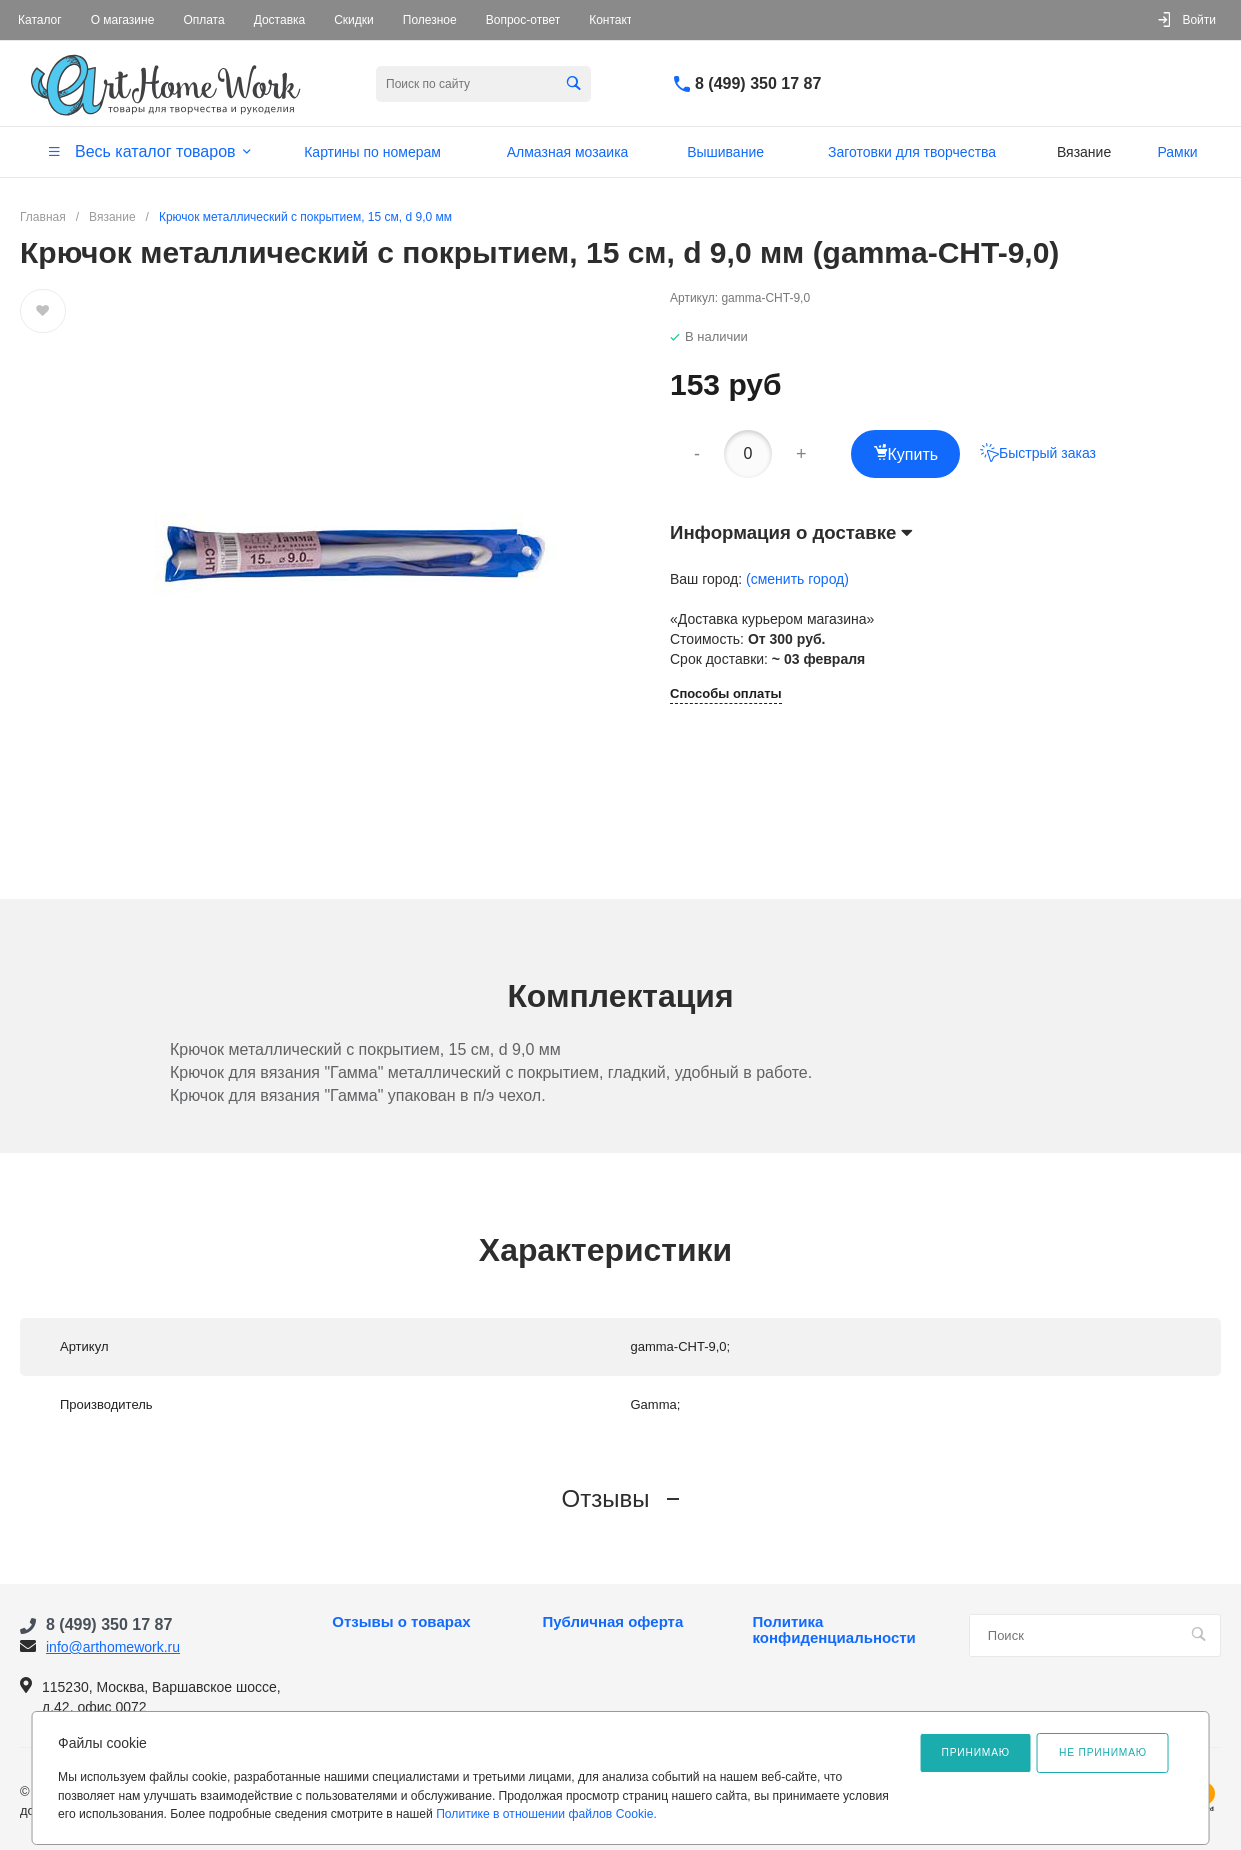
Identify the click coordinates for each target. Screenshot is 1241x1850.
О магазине (123, 20)
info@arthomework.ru (113, 1647)
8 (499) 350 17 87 (758, 83)
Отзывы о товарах (401, 1622)
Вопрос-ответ (523, 20)
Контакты (615, 20)
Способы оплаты (726, 694)
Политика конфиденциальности (834, 1630)
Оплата (203, 20)
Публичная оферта (612, 1622)
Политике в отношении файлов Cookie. (546, 1814)
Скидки (354, 20)
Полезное (430, 20)
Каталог (40, 20)
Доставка (280, 20)
